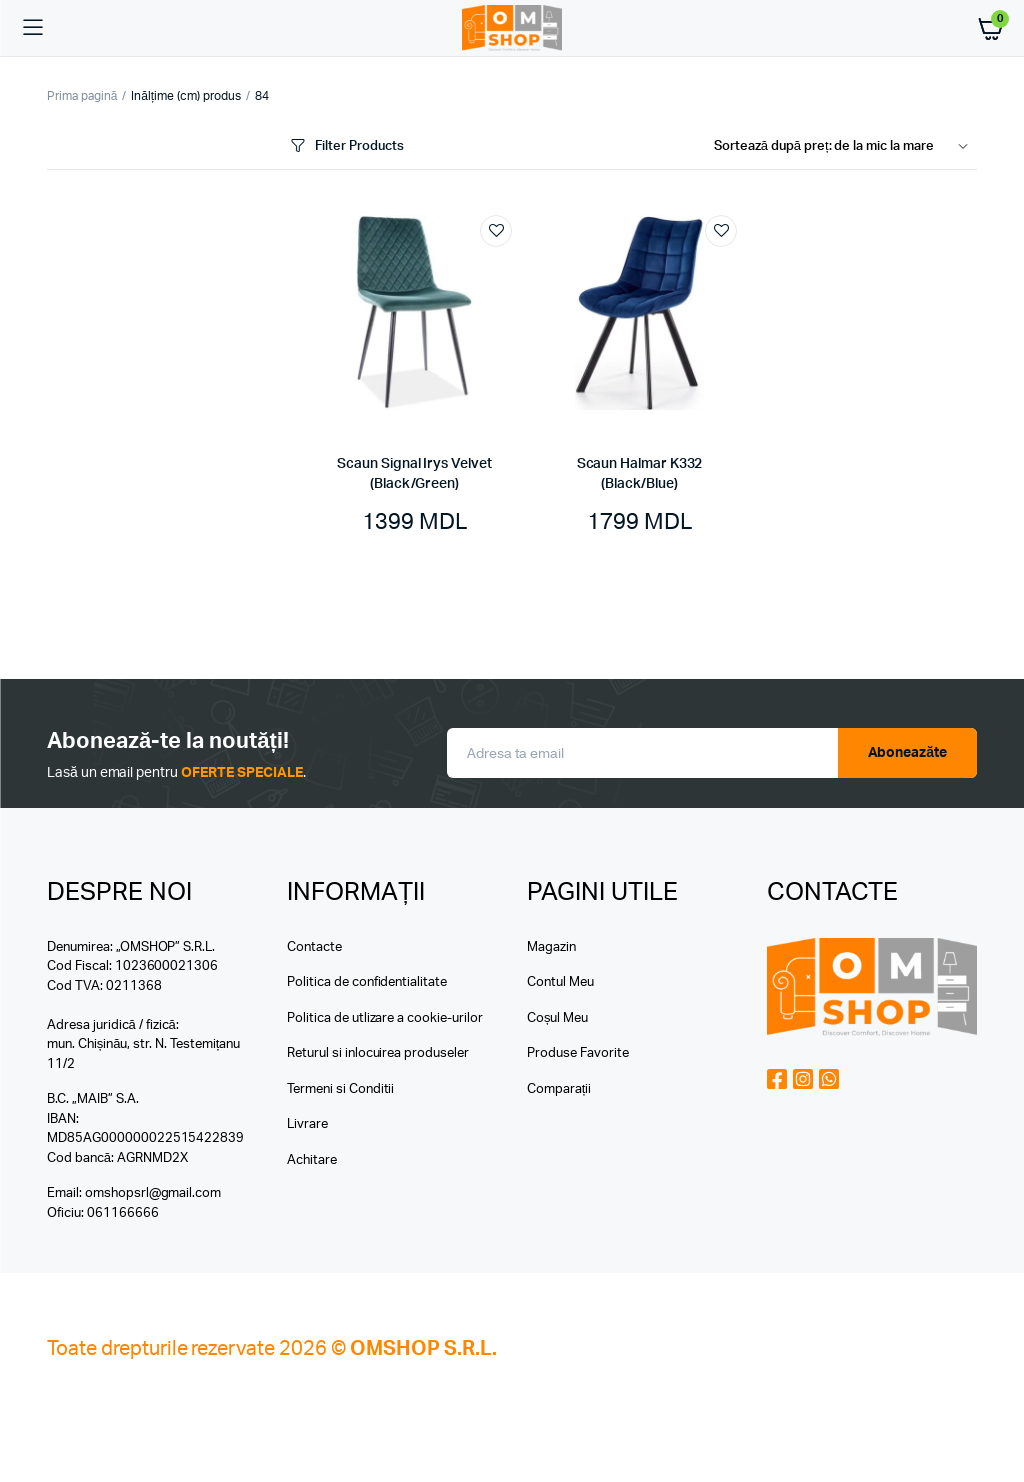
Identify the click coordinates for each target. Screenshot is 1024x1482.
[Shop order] (845, 147)
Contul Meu (560, 982)
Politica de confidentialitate (367, 982)
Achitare (312, 1160)
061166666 (123, 1213)
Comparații (559, 1089)
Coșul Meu (557, 1018)
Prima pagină (82, 96)
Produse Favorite (578, 1053)
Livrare (307, 1124)
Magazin (551, 947)
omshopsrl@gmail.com (153, 1193)
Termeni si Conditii (340, 1089)
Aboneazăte (908, 753)
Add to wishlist (496, 231)
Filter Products (345, 146)
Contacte (314, 947)
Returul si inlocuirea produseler (378, 1053)
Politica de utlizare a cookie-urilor (385, 1018)
